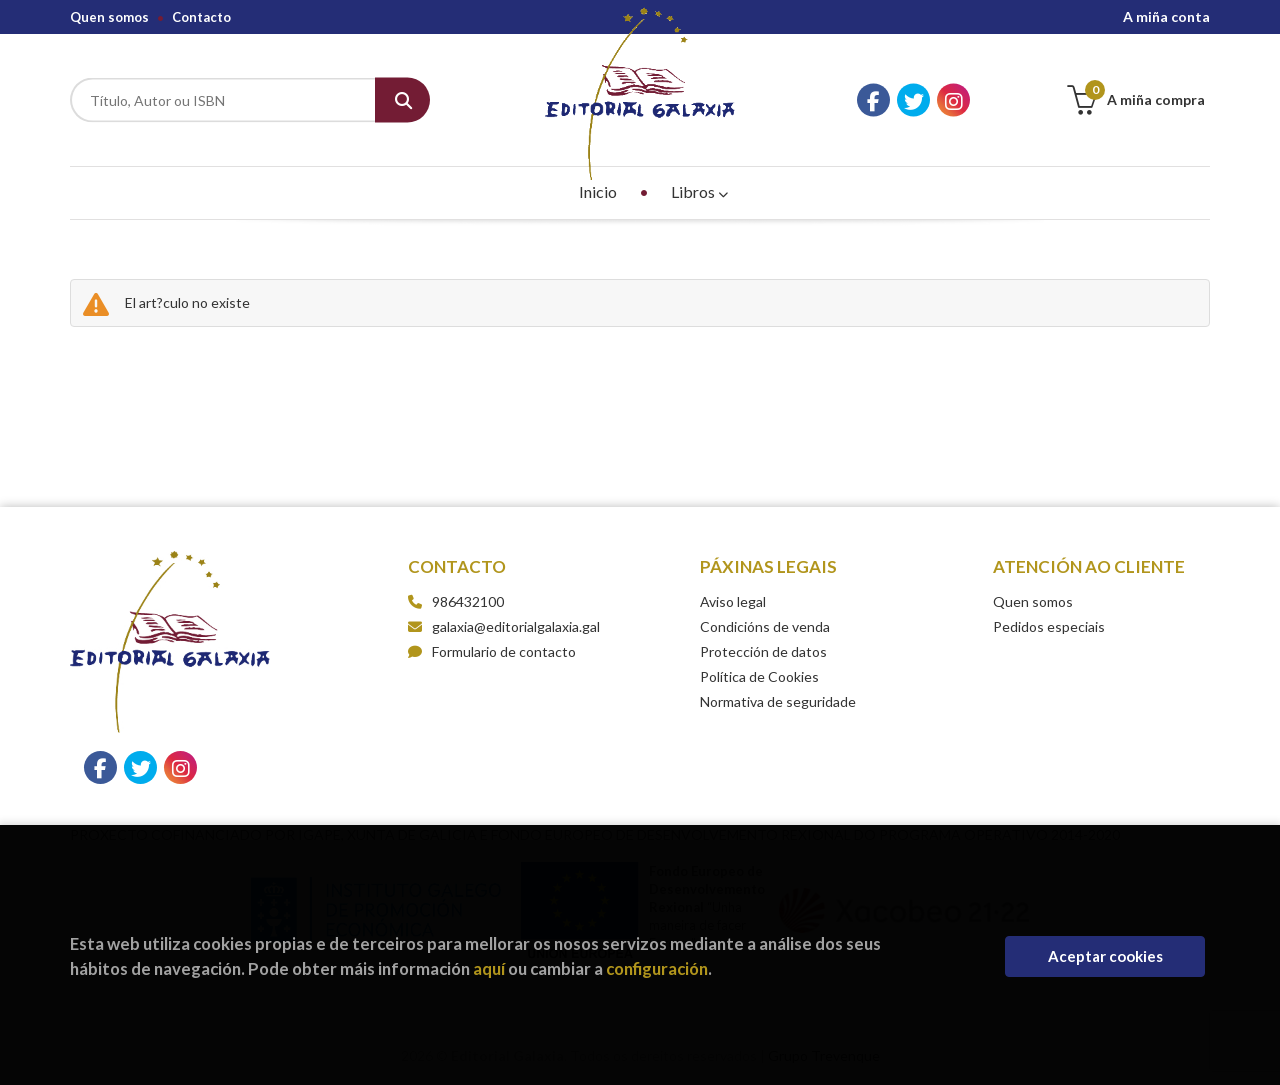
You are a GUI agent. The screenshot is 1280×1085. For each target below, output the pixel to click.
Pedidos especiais (1049, 626)
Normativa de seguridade (778, 701)
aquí (489, 968)
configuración (657, 968)
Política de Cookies (759, 676)
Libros (699, 191)
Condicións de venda (765, 626)
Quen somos (109, 17)
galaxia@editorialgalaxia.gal (504, 626)
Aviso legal (733, 601)
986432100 (468, 601)
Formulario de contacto (492, 651)
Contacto (201, 17)
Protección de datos (763, 651)
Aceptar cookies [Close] (1105, 956)
